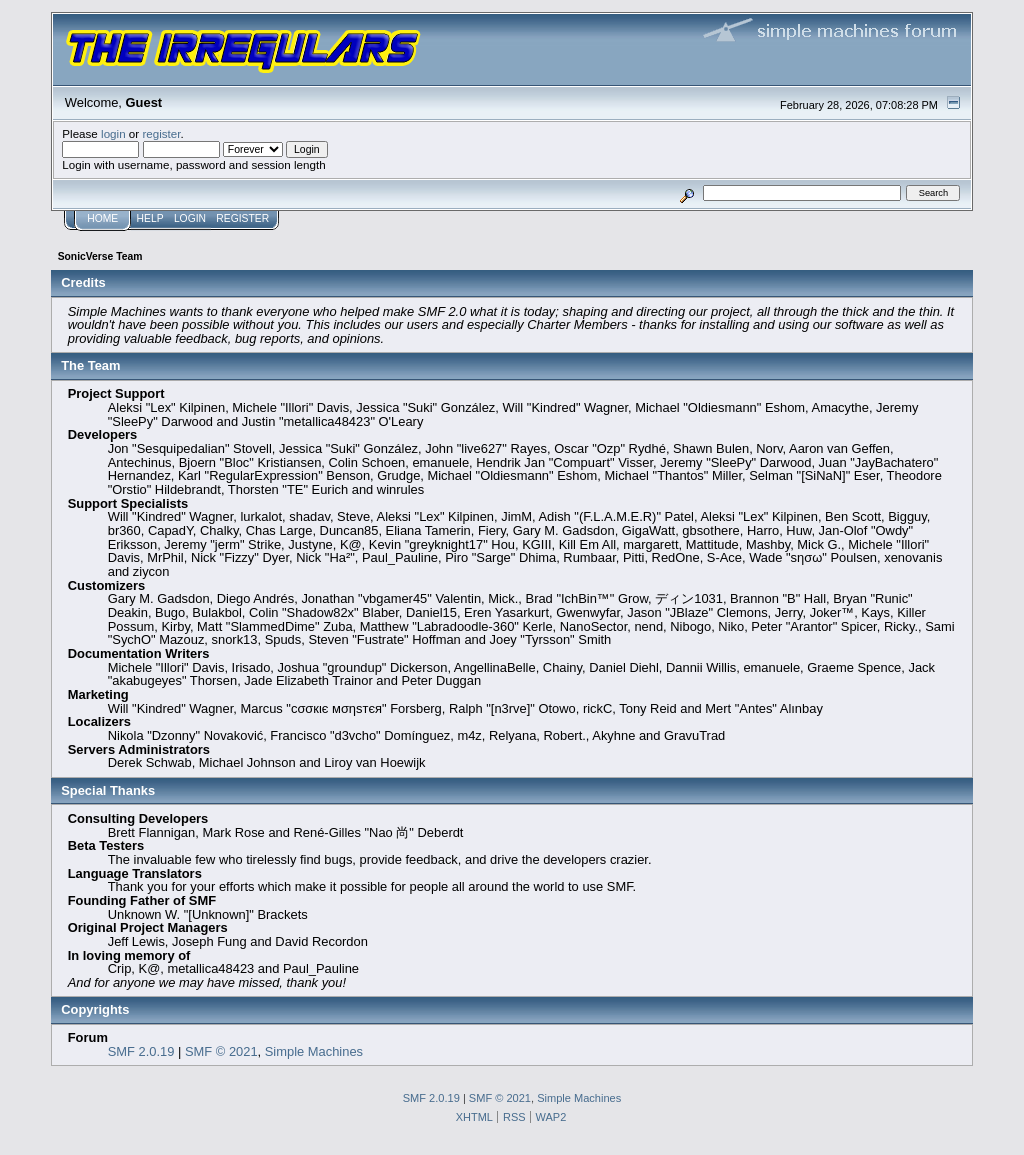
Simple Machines (314, 1051)
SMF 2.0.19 (141, 1051)
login (113, 133)
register (161, 133)
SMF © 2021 (221, 1051)
